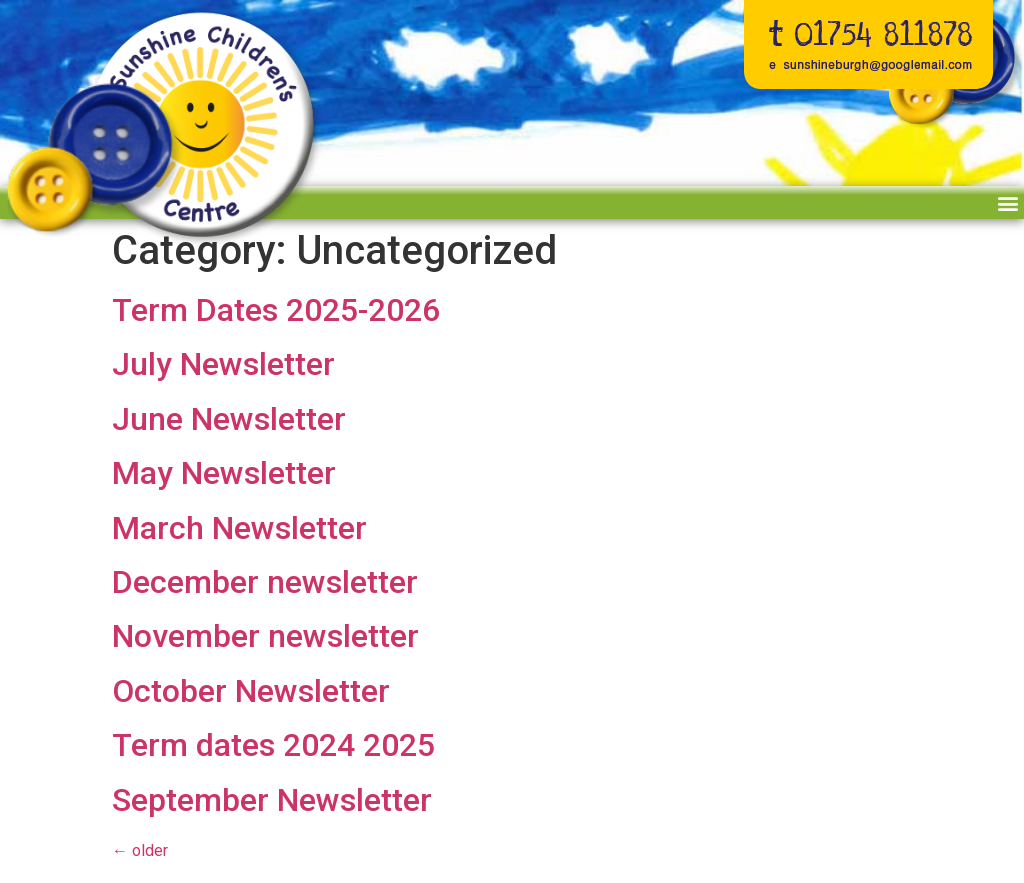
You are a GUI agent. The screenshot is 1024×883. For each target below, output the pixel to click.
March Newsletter (239, 528)
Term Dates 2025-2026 (276, 310)
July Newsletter (223, 364)
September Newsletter (272, 800)
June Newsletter (229, 419)
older (140, 850)
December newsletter (265, 582)
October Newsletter (251, 691)
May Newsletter (224, 473)
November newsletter (265, 636)
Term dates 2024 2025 (273, 745)
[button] (1007, 202)
